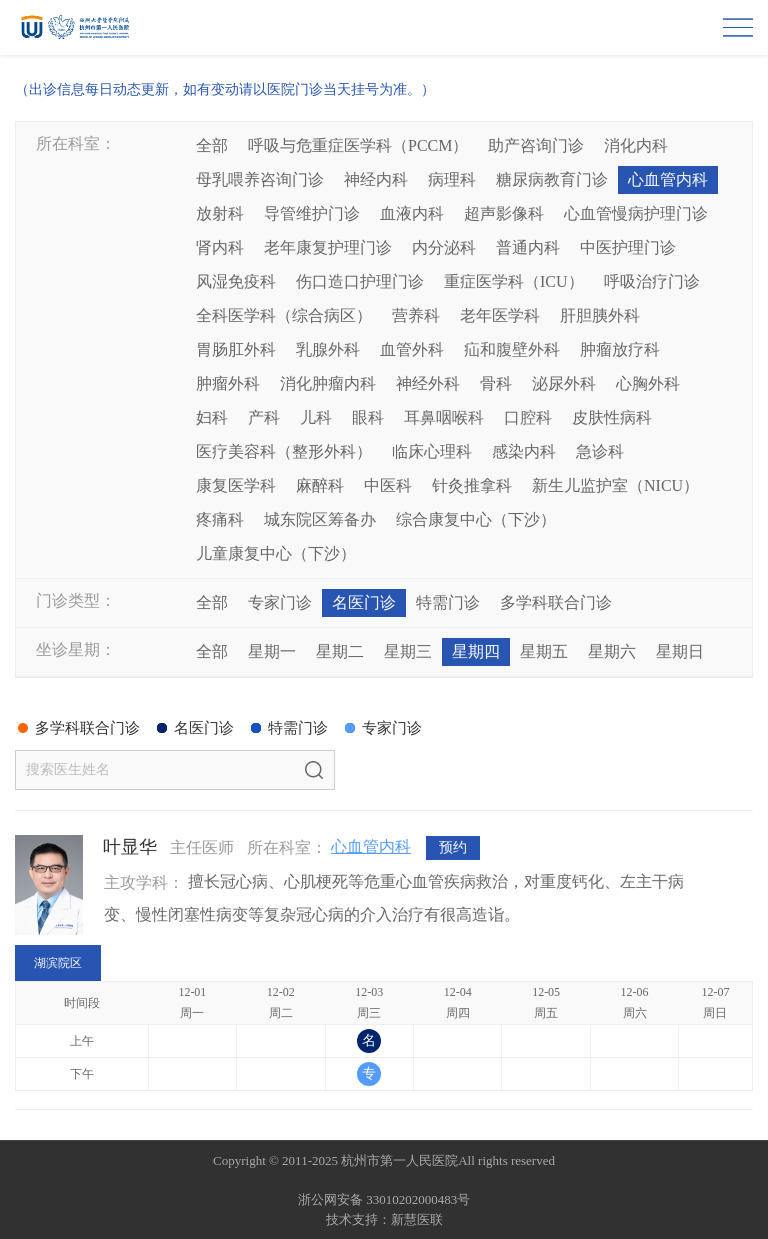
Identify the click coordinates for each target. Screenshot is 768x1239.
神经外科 (428, 383)
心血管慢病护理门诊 (636, 213)
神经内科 (376, 179)
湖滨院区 (58, 963)
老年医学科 (500, 315)
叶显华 (130, 847)
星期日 (680, 651)
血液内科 (412, 213)
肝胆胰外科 (600, 315)
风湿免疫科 (236, 281)
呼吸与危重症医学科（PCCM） (358, 145)
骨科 (496, 383)
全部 (212, 145)
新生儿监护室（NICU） (615, 485)
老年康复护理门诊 (328, 247)
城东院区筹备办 (320, 519)
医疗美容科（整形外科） (284, 451)
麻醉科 (320, 485)
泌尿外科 (564, 383)
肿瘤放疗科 (620, 349)
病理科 (452, 179)
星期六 (612, 651)
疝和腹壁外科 (512, 349)
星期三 (408, 651)
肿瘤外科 (228, 383)
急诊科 (600, 451)
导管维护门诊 (312, 213)
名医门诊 (364, 602)
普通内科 (528, 247)
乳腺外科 (328, 349)
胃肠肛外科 (236, 349)
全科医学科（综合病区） (284, 315)
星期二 (340, 651)
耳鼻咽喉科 (444, 417)
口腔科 (528, 417)
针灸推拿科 (472, 485)
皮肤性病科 (612, 417)
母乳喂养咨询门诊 (260, 179)
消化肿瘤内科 (328, 383)
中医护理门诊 (628, 247)
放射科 (220, 213)
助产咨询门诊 (536, 145)
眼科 (368, 417)
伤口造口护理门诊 (360, 281)
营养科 (416, 315)
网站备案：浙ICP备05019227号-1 (383, 1180)
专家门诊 (280, 602)
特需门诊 (448, 602)
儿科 (316, 417)
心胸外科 (648, 383)
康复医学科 (236, 485)
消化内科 (636, 145)
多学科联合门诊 (556, 602)
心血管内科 (668, 179)
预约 (453, 847)
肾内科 (220, 247)
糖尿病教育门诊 (552, 179)
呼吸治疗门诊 (652, 281)
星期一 (272, 651)
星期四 (476, 651)
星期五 (544, 651)
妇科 (212, 417)
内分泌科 (444, 247)
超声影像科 (504, 213)
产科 (264, 417)
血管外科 (412, 349)
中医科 (388, 485)
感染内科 (524, 451)
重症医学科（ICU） (514, 281)
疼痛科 (220, 519)
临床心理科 (432, 451)
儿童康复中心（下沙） (276, 553)
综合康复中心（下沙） (476, 519)
